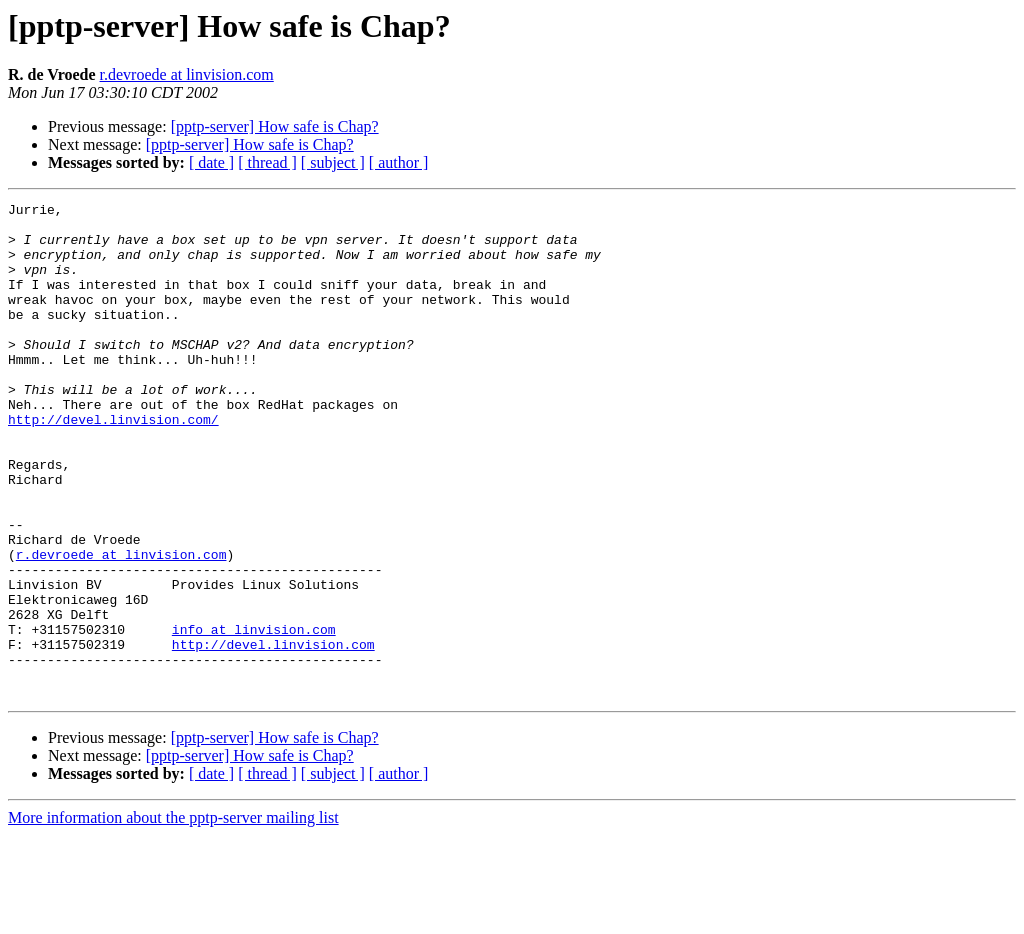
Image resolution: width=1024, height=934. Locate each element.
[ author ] (399, 162)
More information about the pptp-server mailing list (173, 916)
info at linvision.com (254, 716)
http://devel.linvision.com (273, 734)
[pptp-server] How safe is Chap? (275, 126)
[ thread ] (267, 162)
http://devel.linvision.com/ (113, 464)
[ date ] (211, 162)
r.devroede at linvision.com (187, 74)
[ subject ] (333, 162)
